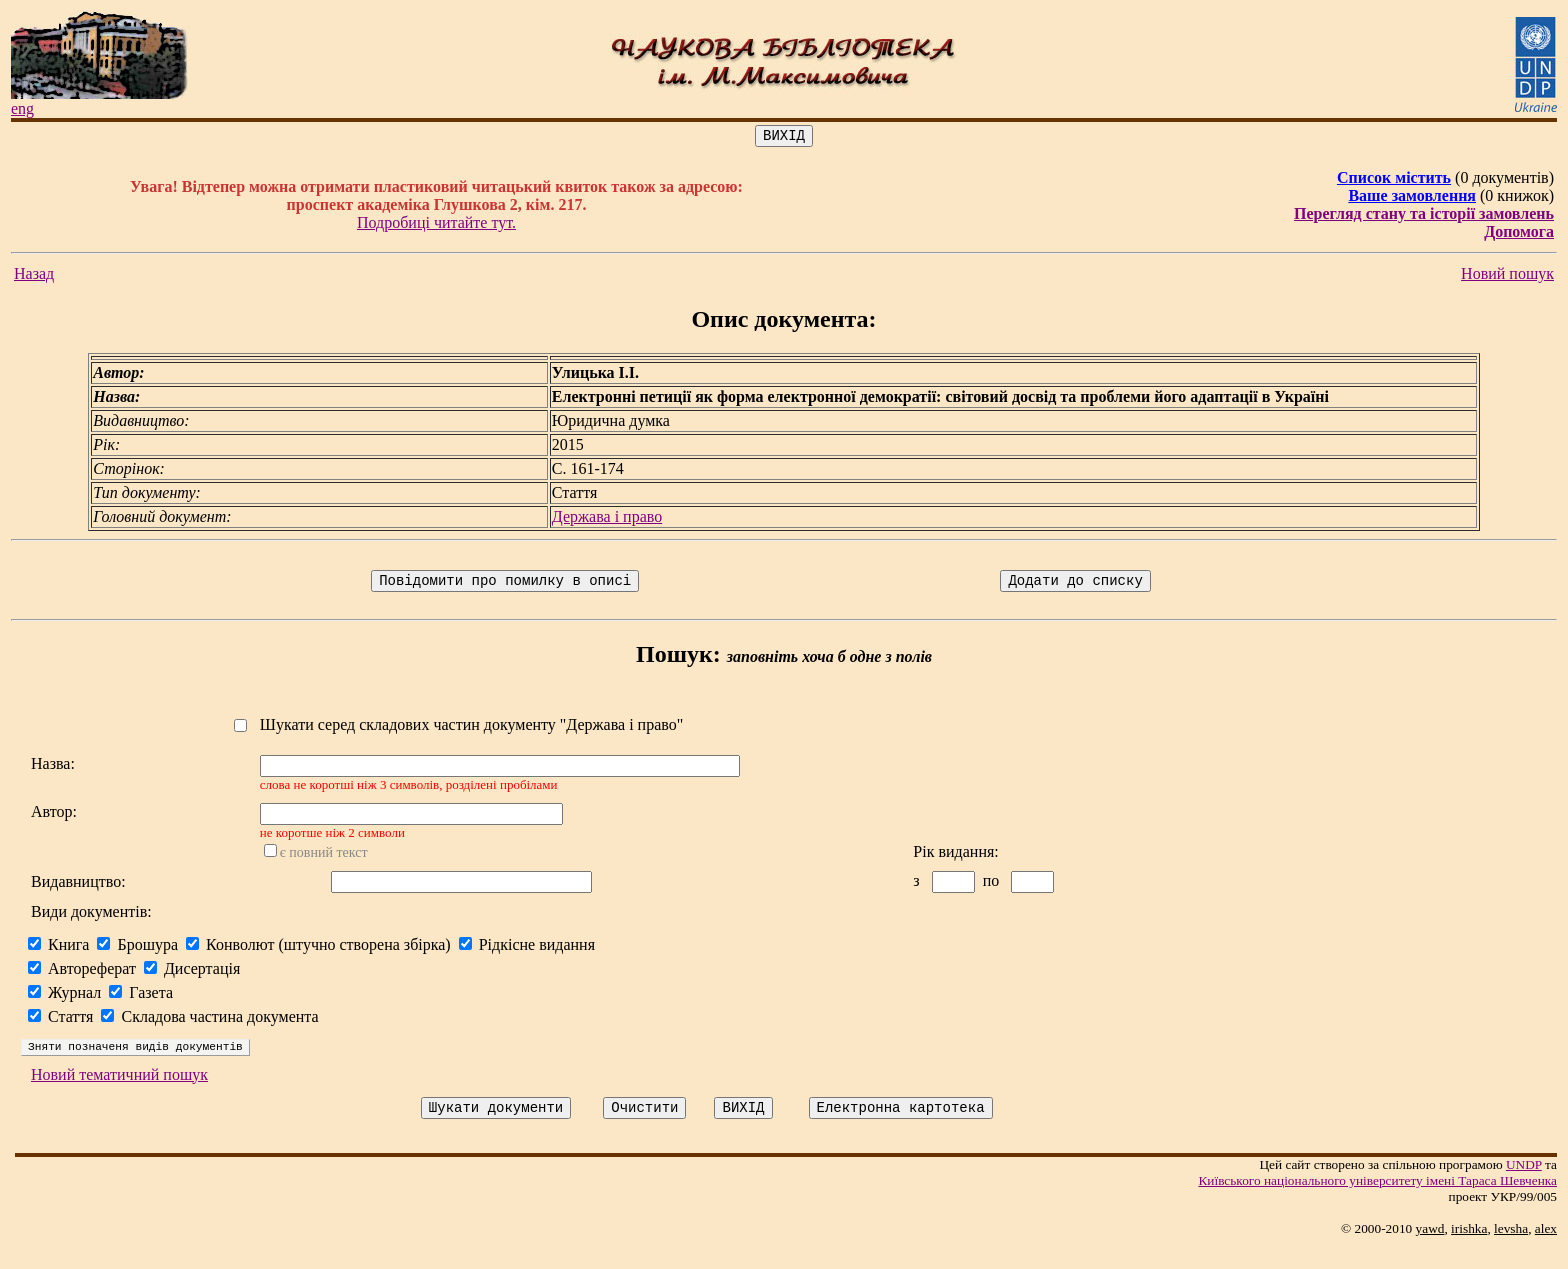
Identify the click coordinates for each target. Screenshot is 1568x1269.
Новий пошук (1507, 276)
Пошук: (678, 660)
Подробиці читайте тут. (436, 225)
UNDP (1524, 1185)
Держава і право (607, 519)
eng (22, 108)
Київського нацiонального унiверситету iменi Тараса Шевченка (1377, 1201)
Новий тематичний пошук (119, 1092)
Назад (34, 276)
